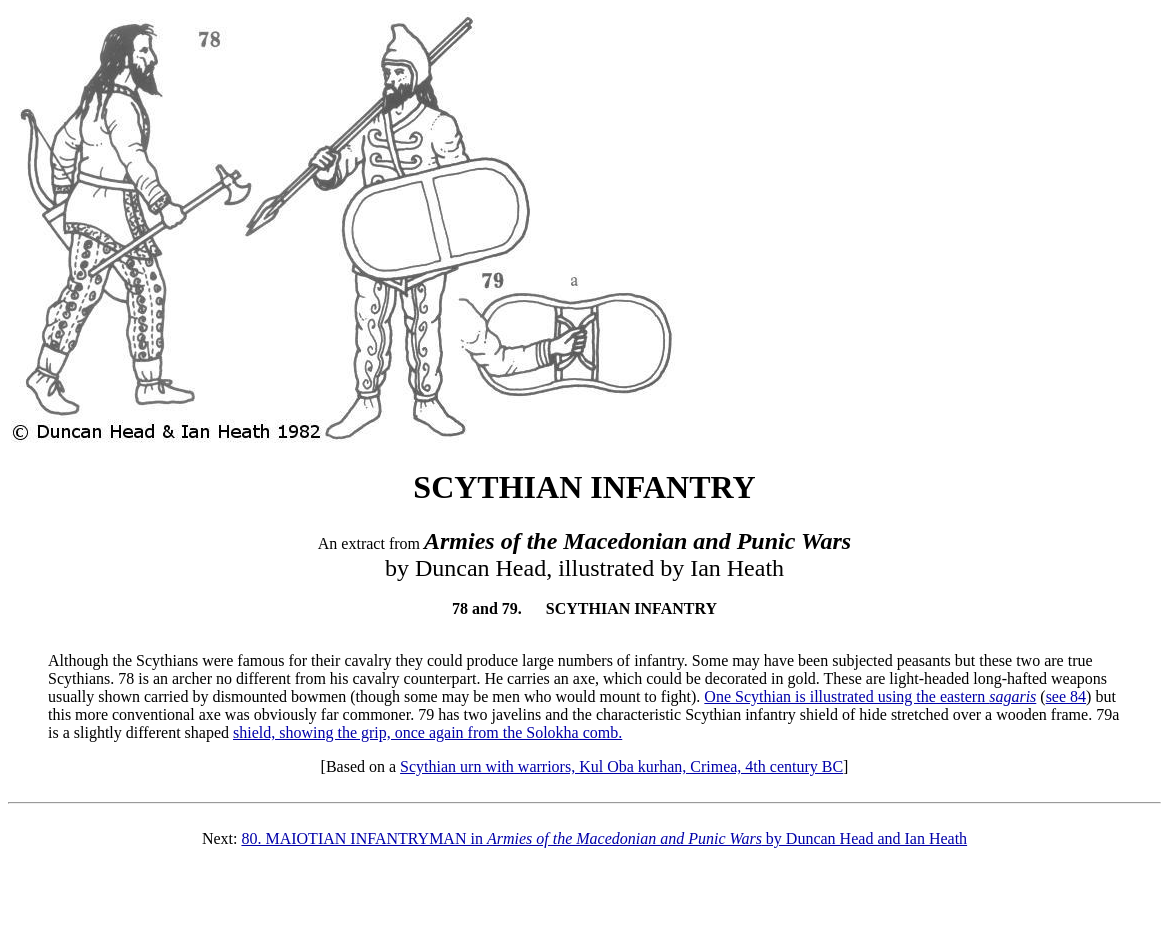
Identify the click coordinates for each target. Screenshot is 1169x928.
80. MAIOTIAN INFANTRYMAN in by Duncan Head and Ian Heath (604, 838)
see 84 (1066, 696)
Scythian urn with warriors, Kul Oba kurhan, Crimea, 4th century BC (621, 766)
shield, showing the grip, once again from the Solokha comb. (427, 732)
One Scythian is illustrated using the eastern (870, 696)
